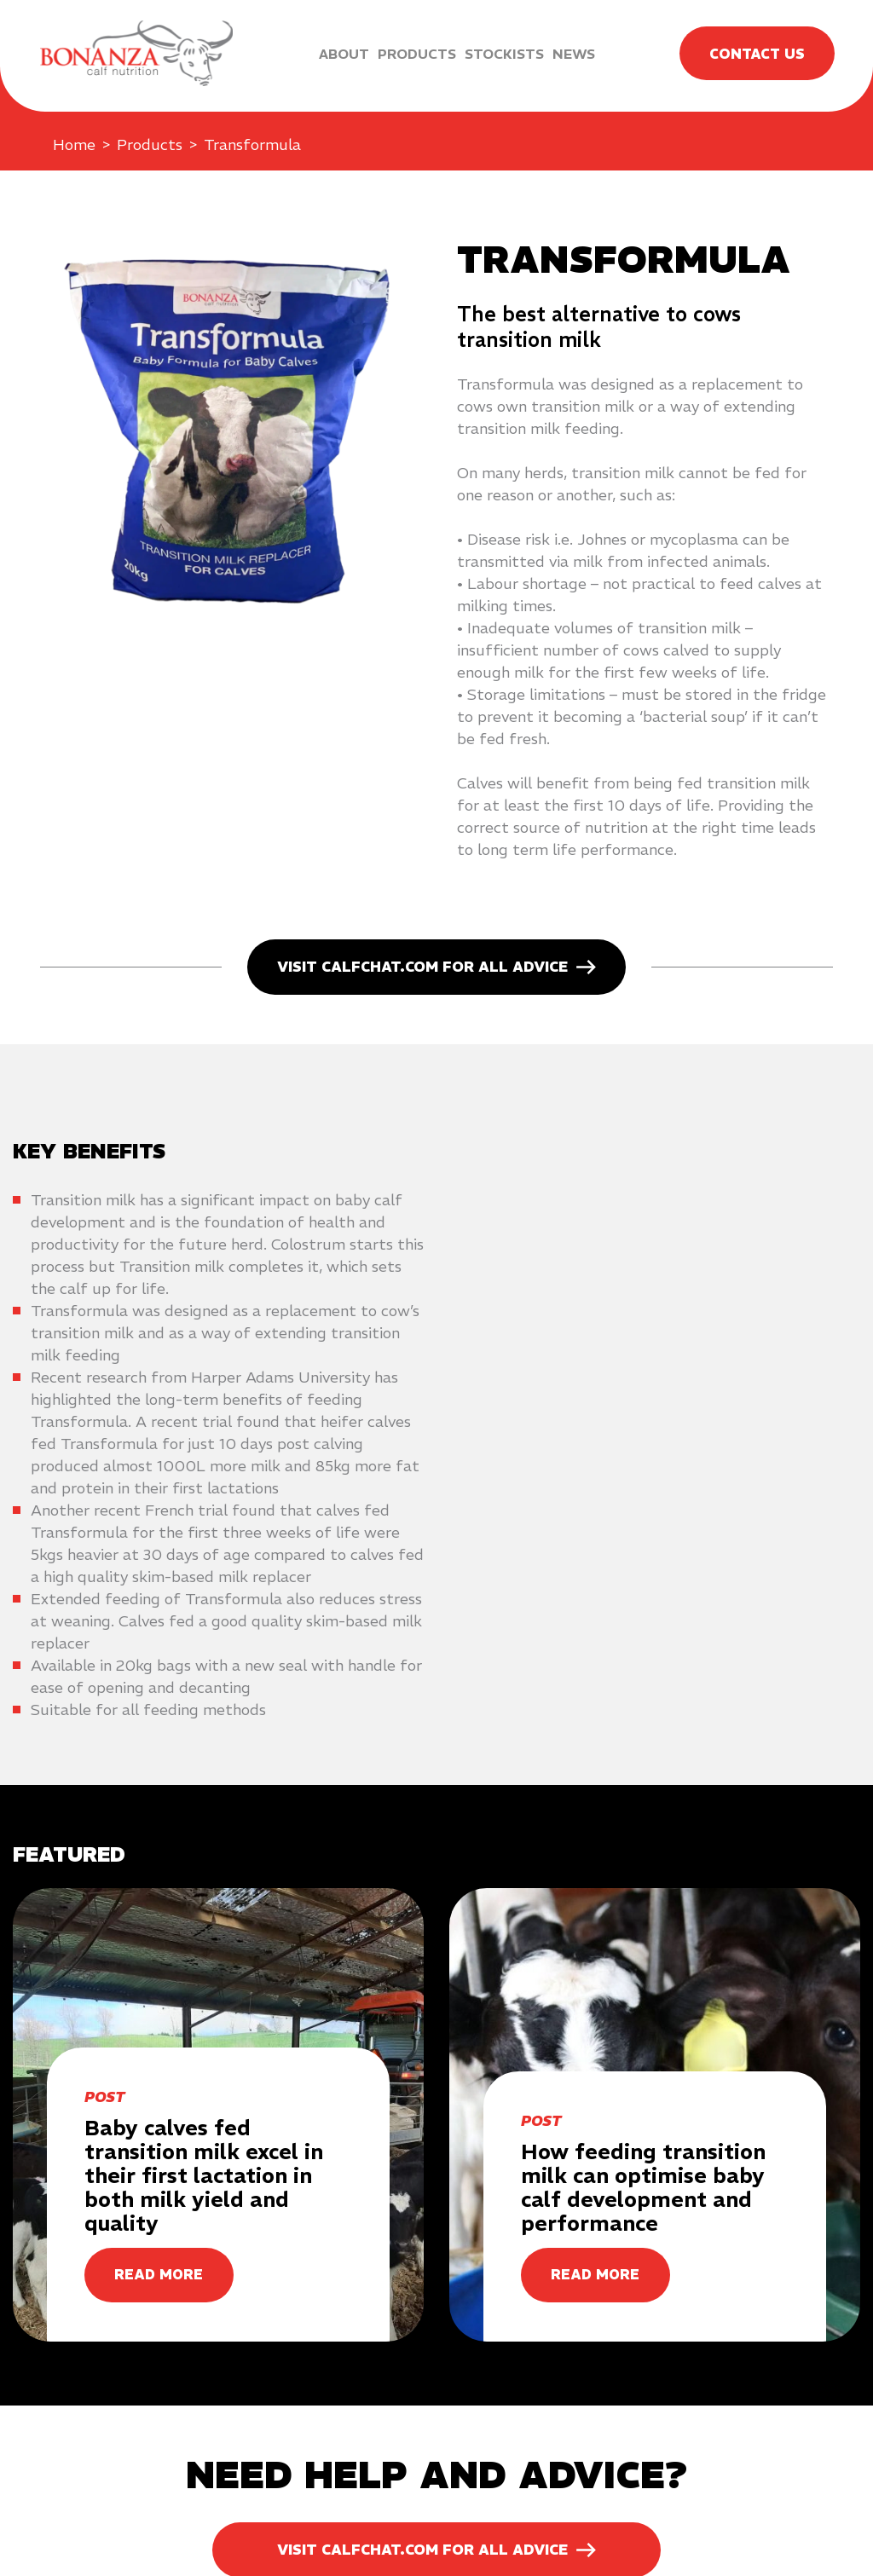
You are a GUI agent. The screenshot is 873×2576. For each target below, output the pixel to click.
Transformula (252, 144)
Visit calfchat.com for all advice (422, 966)
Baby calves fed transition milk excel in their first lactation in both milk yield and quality (203, 2175)
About (342, 53)
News (572, 53)
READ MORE (159, 2275)
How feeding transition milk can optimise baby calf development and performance (643, 2187)
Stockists (502, 53)
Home (74, 144)
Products (415, 53)
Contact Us (755, 53)
